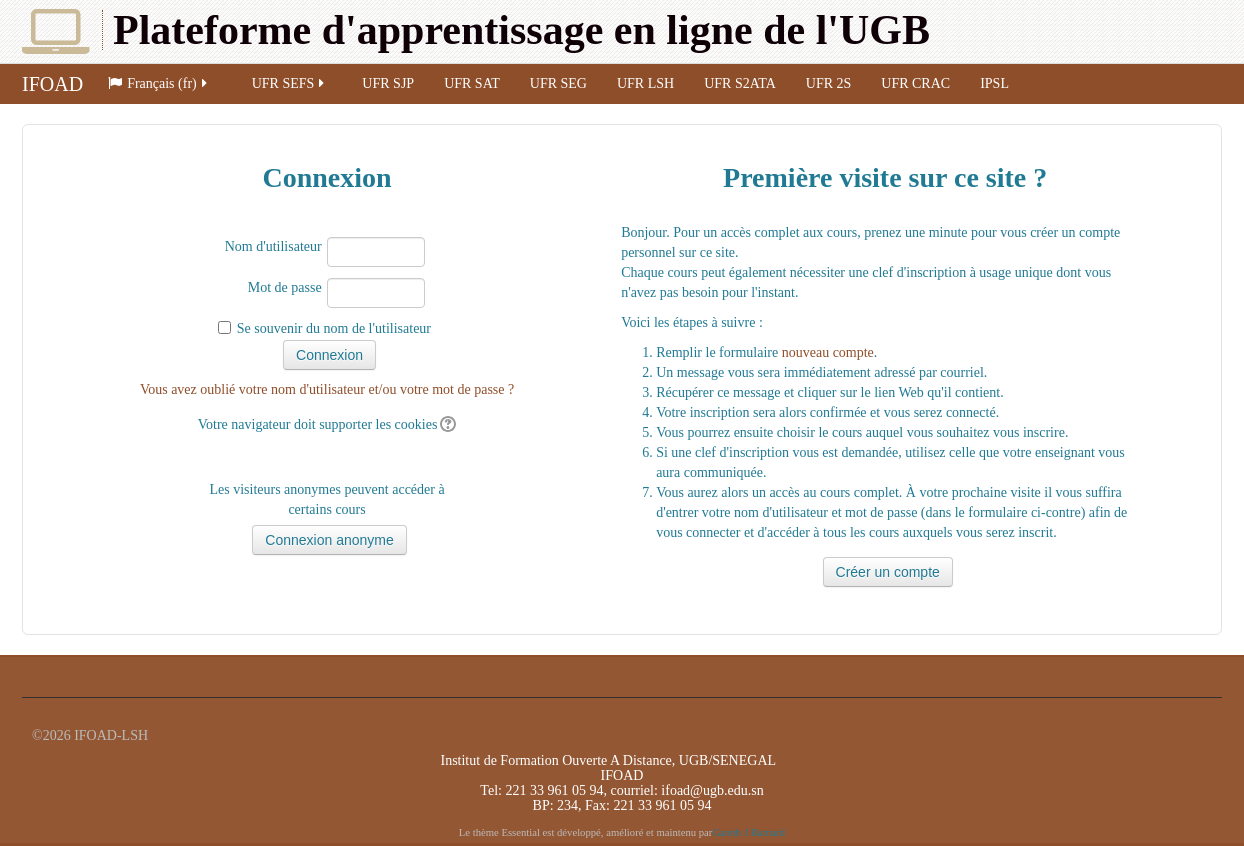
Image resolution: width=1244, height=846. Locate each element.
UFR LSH (645, 83)
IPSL (994, 83)
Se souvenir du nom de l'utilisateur (334, 328)
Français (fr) (159, 83)
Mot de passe (285, 287)
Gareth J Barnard (748, 832)
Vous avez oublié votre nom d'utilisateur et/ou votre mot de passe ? (327, 389)
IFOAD (52, 84)
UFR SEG (558, 83)
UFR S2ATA (740, 83)
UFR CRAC (915, 83)
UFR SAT (472, 83)
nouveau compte (828, 352)
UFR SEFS (290, 83)
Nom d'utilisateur (273, 246)
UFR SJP (388, 83)
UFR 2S (829, 83)
